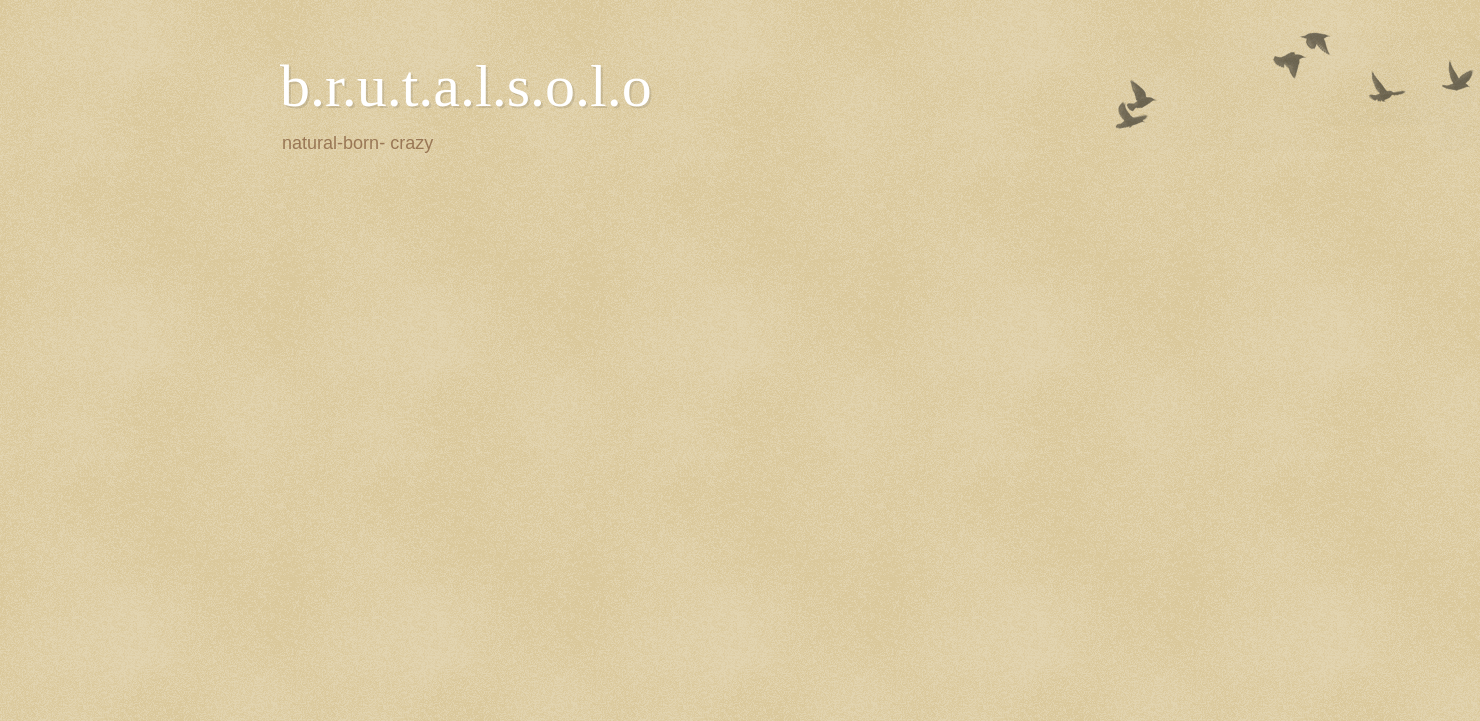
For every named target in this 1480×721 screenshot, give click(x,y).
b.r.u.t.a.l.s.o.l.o (466, 86)
